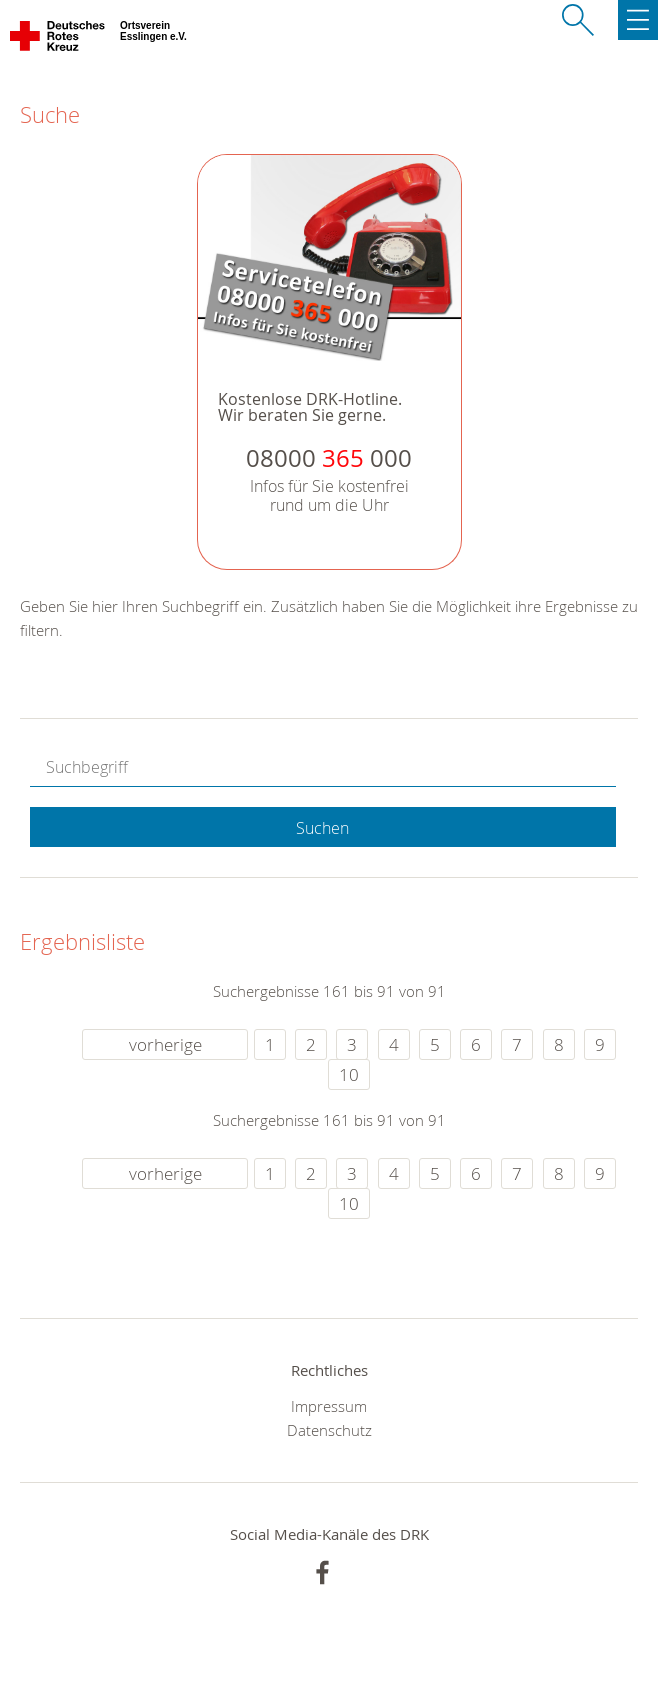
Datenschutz (329, 1430)
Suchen (322, 828)
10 (349, 1074)
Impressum (329, 1406)
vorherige (165, 1044)
